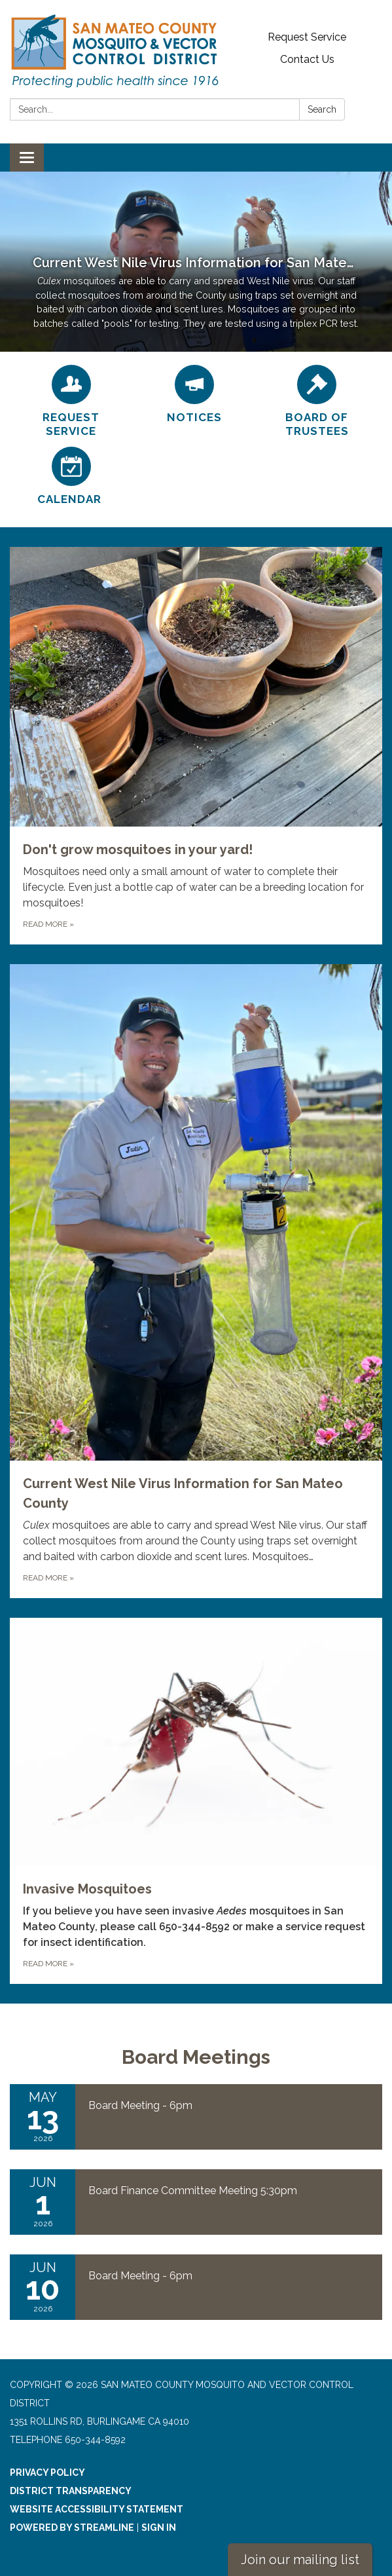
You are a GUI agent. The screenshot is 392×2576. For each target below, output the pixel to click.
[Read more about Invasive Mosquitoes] (196, 1801)
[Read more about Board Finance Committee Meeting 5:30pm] (196, 2202)
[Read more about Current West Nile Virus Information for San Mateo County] (196, 1281)
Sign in (158, 2527)
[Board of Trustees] (317, 402)
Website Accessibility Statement (96, 2509)
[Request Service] (71, 402)
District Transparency (71, 2491)
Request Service (307, 37)
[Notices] (194, 394)
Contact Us (307, 59)
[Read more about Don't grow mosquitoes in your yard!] (196, 745)
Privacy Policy (47, 2472)
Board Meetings (196, 2056)
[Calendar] (71, 476)
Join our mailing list (300, 2559)
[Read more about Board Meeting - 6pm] (196, 2117)
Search (322, 109)
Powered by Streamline (72, 2527)
